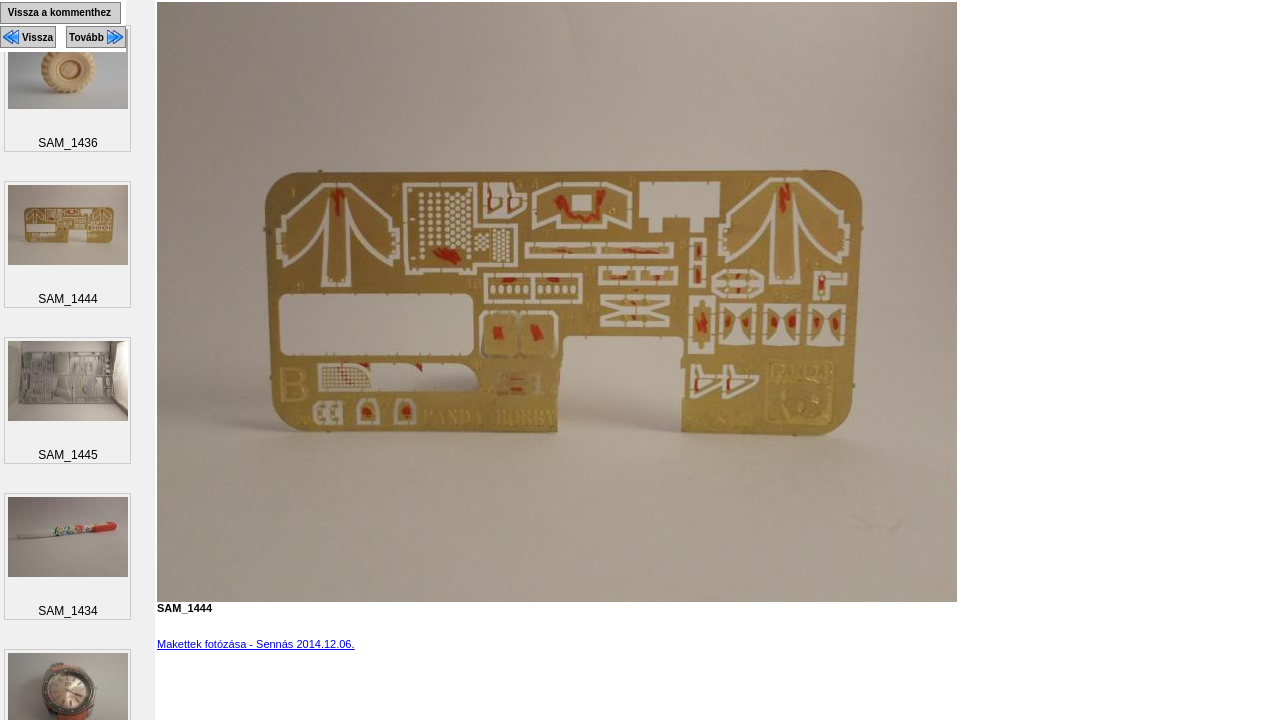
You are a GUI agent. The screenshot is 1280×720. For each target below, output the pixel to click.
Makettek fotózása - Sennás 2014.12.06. (256, 644)
